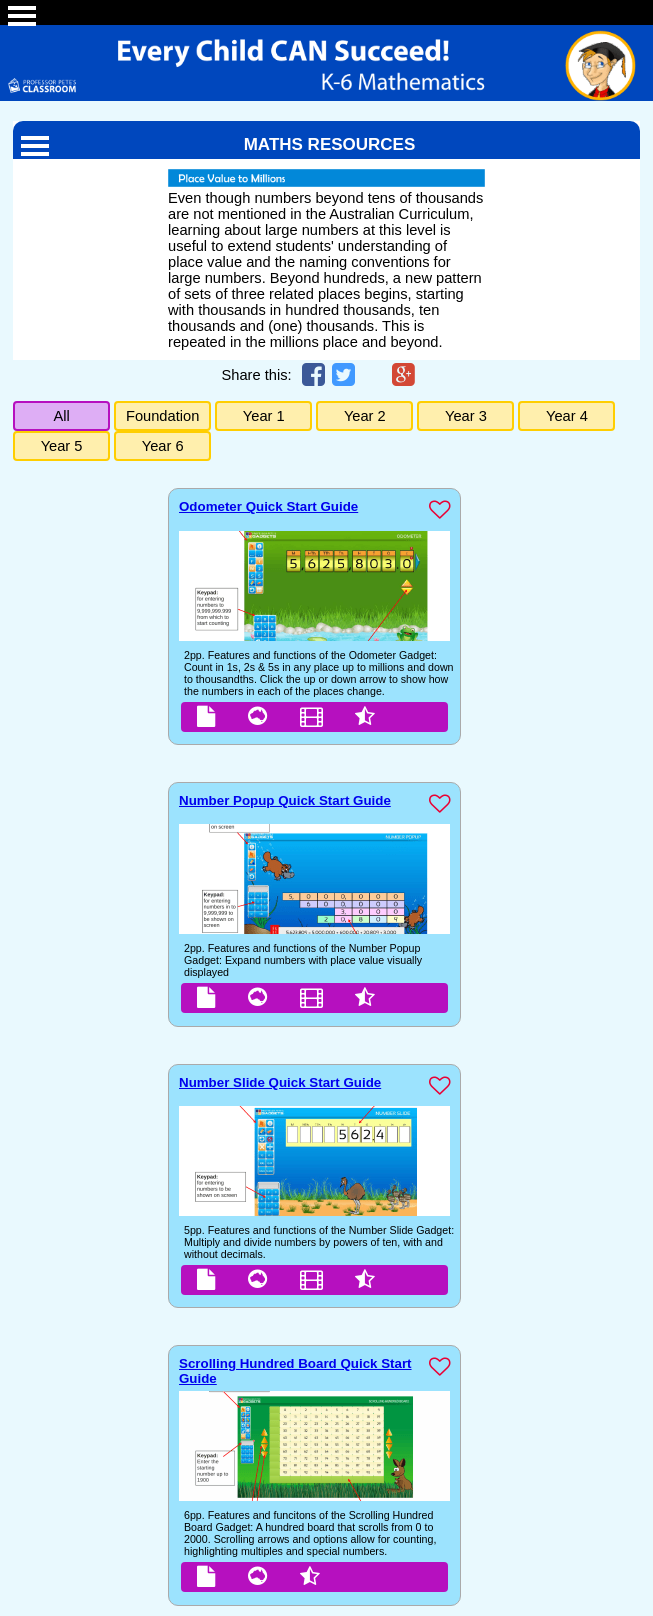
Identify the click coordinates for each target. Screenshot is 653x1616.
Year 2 (365, 416)
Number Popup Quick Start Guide (285, 800)
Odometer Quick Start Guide (268, 506)
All (61, 416)
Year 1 (264, 416)
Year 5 (62, 446)
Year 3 (466, 416)
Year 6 (163, 446)
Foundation (162, 416)
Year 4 (567, 416)
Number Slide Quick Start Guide (280, 1082)
